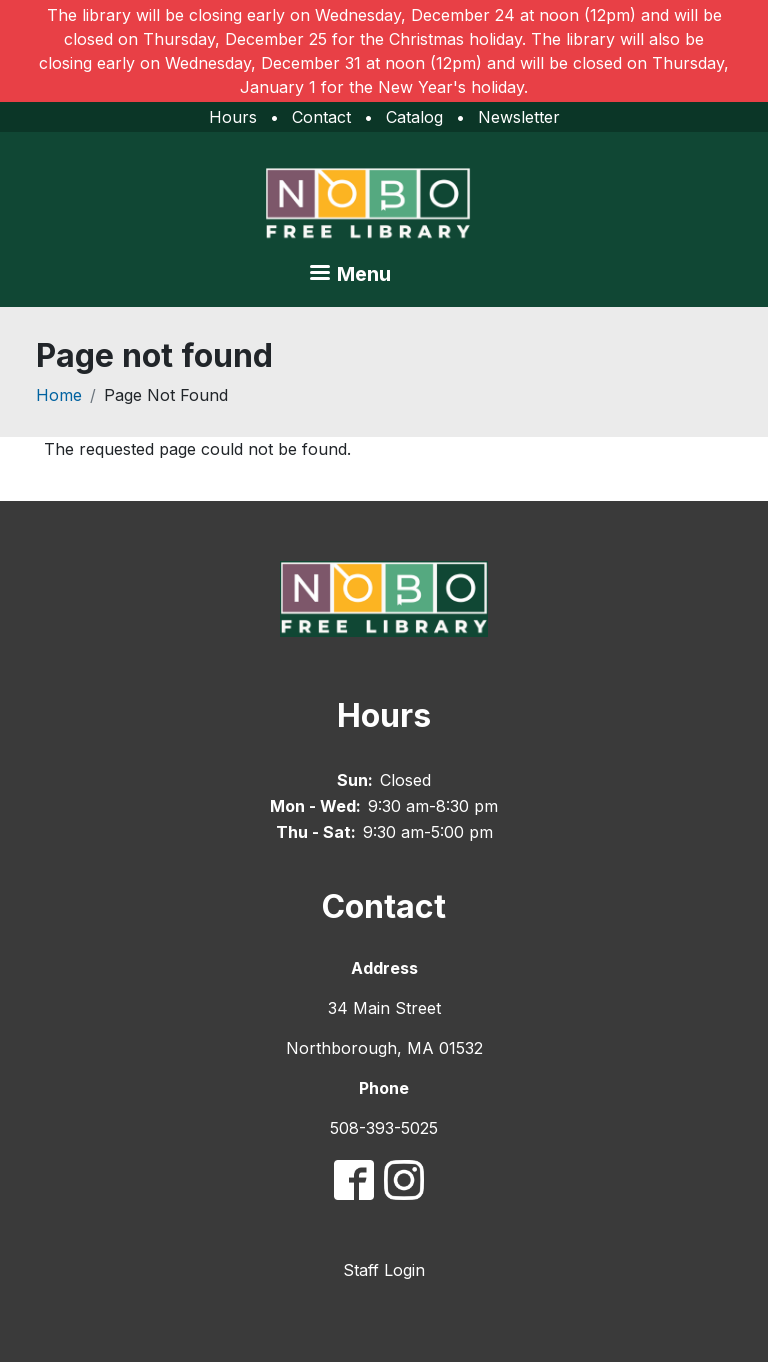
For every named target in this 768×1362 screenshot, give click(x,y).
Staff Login (384, 1270)
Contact (321, 117)
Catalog (414, 117)
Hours (233, 117)
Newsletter (519, 117)
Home (59, 395)
